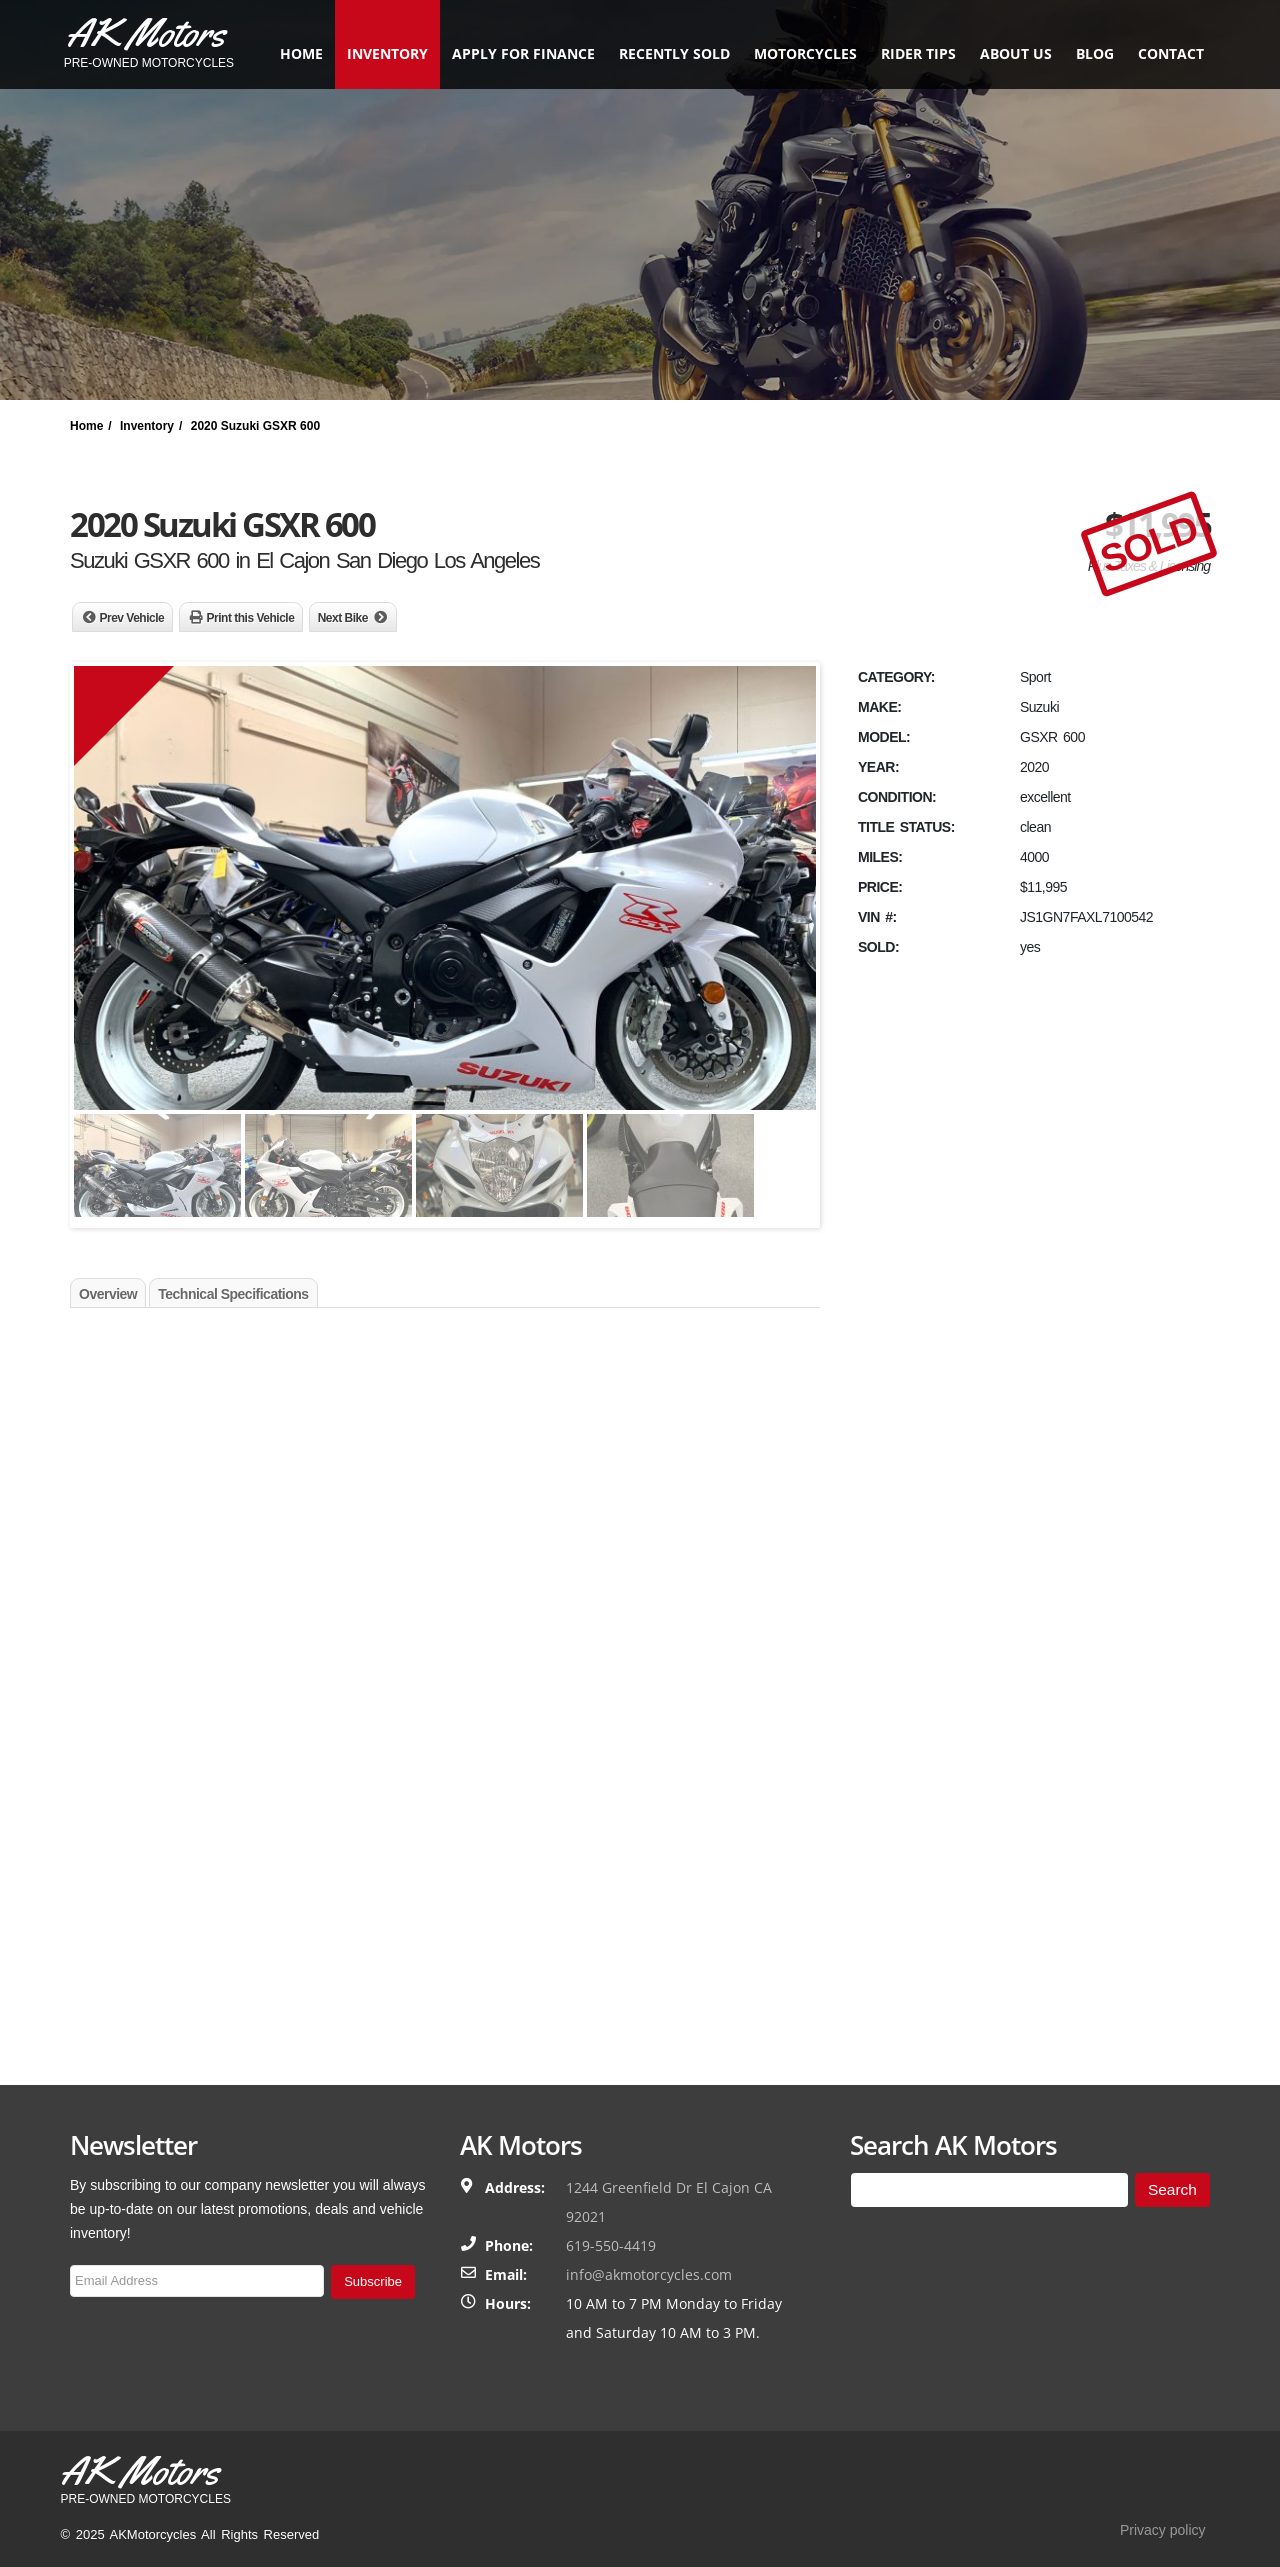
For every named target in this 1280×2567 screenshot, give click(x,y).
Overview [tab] (108, 1294)
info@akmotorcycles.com (649, 2274)
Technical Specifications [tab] (233, 1294)
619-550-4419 (611, 2245)
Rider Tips (911, 53)
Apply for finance (516, 53)
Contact (1164, 53)
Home (294, 53)
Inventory (380, 53)
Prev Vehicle (132, 618)
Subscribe (373, 2281)
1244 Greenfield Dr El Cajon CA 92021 (669, 2202)
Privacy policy (1163, 2530)
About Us (1009, 53)
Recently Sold (667, 53)
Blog (1088, 53)
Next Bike (343, 618)
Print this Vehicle (251, 618)
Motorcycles (798, 53)
